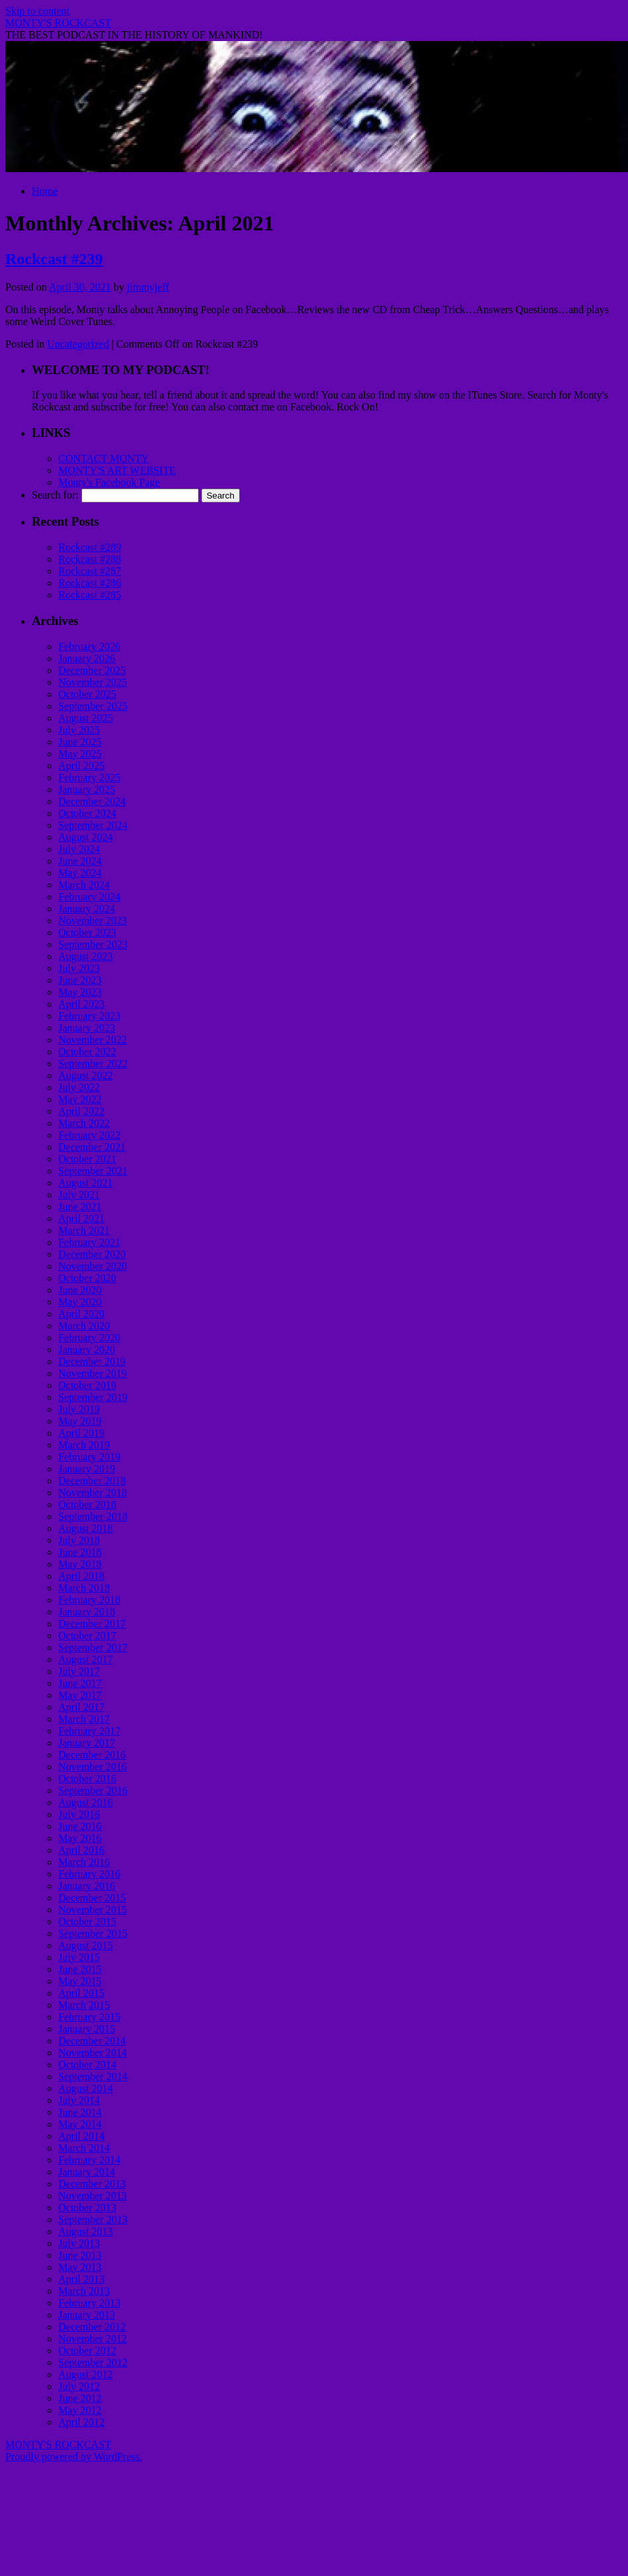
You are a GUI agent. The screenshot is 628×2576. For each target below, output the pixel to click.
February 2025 (89, 777)
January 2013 (86, 2314)
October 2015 (87, 1921)
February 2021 (89, 1242)
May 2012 (79, 2410)
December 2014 (92, 2040)
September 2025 (92, 706)
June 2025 (79, 741)
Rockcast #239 (54, 258)
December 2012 (92, 2326)
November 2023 (92, 920)
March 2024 (84, 884)
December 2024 (92, 801)
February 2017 (89, 1731)
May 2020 (79, 1302)
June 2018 (79, 1552)
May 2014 (79, 2124)
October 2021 (87, 1159)
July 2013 (79, 2243)
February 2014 (89, 2160)
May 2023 (79, 992)
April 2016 (81, 1850)
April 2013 (81, 2279)
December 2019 (92, 1361)
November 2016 (92, 1766)
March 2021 (84, 1230)
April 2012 (81, 2422)
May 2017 (79, 1695)
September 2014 (92, 2076)
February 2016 (89, 1874)
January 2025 (86, 789)
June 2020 (79, 1290)
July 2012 (79, 2386)
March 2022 (84, 1123)
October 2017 (87, 1635)
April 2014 (81, 2136)
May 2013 (79, 2267)
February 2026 (89, 646)
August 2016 (85, 1802)
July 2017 (79, 1671)
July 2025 (79, 730)
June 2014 (79, 2112)
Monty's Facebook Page (109, 482)
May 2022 (79, 1099)
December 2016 (92, 1754)
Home (45, 191)
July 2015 (79, 1957)
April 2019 (81, 1433)
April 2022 (81, 1111)
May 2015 (79, 1981)
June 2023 (79, 980)
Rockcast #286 (89, 583)
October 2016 (87, 1778)
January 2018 (86, 1611)
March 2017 (84, 1719)
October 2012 (87, 2350)
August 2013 (85, 2231)
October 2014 (87, 2064)
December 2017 (92, 1623)
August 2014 (85, 2088)
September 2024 (92, 825)
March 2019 (84, 1445)
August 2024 (85, 837)
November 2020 (92, 1266)
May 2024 (79, 873)
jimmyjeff (148, 287)
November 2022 (92, 1039)
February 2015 (89, 2017)
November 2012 (92, 2338)
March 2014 (84, 2148)
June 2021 (79, 1206)
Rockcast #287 (89, 571)
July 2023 (79, 968)
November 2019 (92, 1373)
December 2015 (92, 1897)
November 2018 (92, 1492)
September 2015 (92, 1933)
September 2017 (92, 1647)
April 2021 (81, 1218)
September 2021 (92, 1170)
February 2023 (89, 1016)
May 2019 (79, 1421)
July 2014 (79, 2100)
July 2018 (79, 1540)
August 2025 (85, 718)
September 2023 (92, 944)
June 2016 (79, 1826)
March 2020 (84, 1325)
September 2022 (92, 1063)
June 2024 (79, 861)
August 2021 (85, 1182)
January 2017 (86, 1742)
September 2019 (92, 1397)
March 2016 (84, 1862)
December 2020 (92, 1254)
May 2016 (79, 1838)
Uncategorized (78, 344)
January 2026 (86, 658)
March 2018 (84, 1588)
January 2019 (86, 1468)
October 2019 (87, 1385)
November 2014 (92, 2052)
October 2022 (87, 1051)
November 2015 (92, 1909)
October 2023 (87, 932)
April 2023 (81, 1004)
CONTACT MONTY (103, 458)
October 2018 (87, 1504)
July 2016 (79, 1814)
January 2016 (86, 1885)
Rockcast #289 (89, 547)
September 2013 (92, 2219)
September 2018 (92, 1516)
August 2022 (85, 1075)
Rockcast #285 (89, 594)
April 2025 (81, 765)
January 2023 (86, 1027)
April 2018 (81, 1576)
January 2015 (86, 2028)
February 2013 (89, 2303)
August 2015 (85, 1945)
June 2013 (79, 2255)
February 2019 (89, 1456)
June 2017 (79, 1683)
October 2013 (87, 2207)
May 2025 (79, 753)
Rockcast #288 (89, 559)
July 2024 (79, 849)
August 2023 (85, 956)
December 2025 (92, 670)
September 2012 (92, 2362)
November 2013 (92, 2195)
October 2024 (87, 813)
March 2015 (84, 2005)
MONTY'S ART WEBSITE (117, 470)
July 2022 (79, 1087)
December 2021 (92, 1147)
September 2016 (92, 1790)
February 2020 (89, 1337)
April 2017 (81, 1707)
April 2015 (81, 1993)
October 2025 (87, 694)
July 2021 (79, 1194)
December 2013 (92, 2183)
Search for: (55, 495)
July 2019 (79, 1409)
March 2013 (84, 2291)
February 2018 (89, 1599)
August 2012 (85, 2374)
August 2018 (85, 1528)
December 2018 (92, 1480)
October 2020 (87, 1278)
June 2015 (79, 1969)
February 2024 (89, 896)
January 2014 (86, 2171)
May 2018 (79, 1564)
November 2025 (92, 682)
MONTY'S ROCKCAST (58, 22)
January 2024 (86, 908)
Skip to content (37, 11)
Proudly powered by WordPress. (73, 2456)
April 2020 (81, 1313)
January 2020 (86, 1349)
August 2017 (85, 1659)
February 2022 (89, 1135)
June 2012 (79, 2398)
